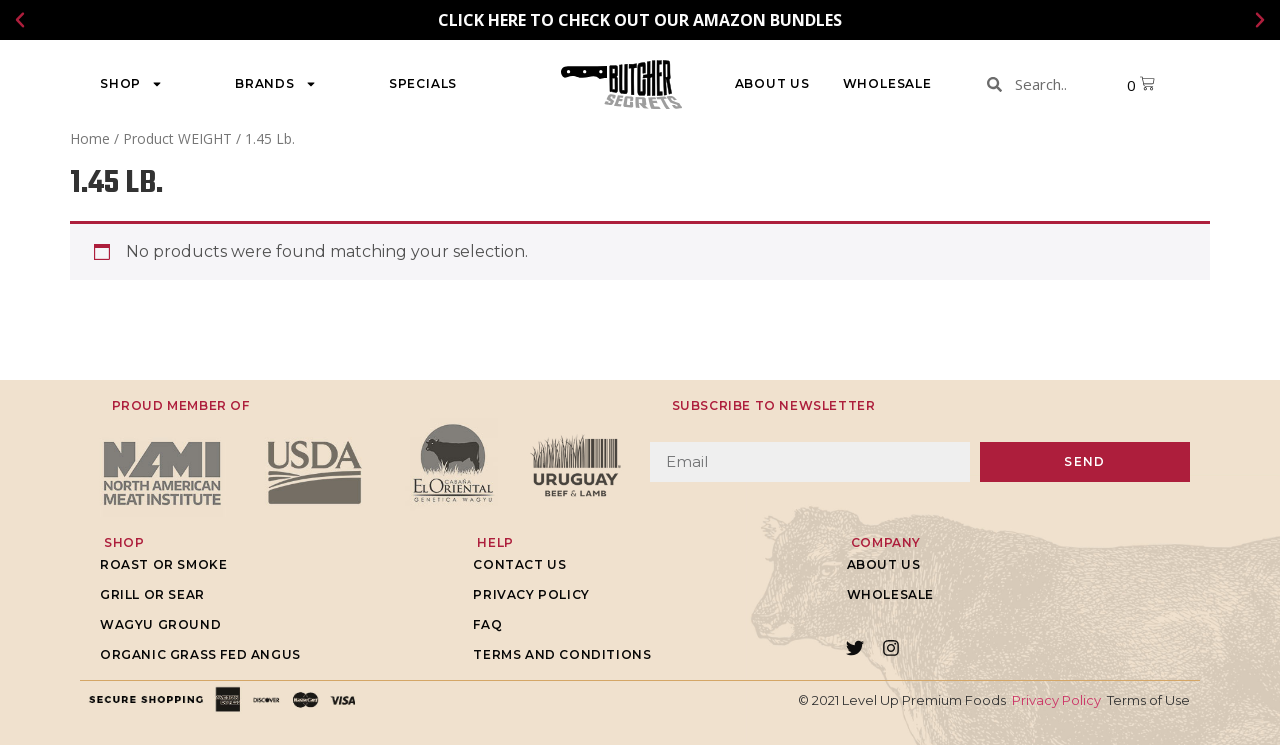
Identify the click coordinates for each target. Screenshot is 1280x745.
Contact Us (519, 564)
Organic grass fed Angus (200, 654)
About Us (772, 83)
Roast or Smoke (163, 564)
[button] (20, 20)
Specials (423, 83)
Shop (131, 84)
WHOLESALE (887, 83)
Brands (276, 84)
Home (90, 138)
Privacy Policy (531, 594)
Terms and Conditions (562, 654)
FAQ (487, 624)
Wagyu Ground (160, 624)
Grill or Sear (152, 594)
